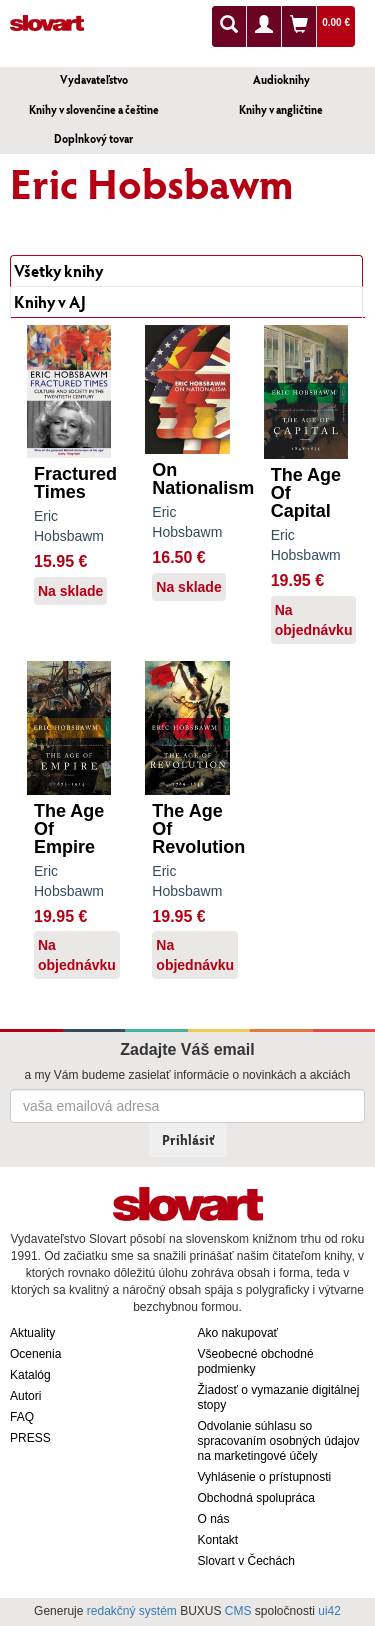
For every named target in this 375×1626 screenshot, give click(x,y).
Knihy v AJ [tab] (50, 301)
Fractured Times (75, 483)
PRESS (30, 1438)
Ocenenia (35, 1354)
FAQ (22, 1417)
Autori (25, 1396)
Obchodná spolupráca (256, 1498)
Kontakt (218, 1540)
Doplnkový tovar (93, 138)
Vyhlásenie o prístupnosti (265, 1477)
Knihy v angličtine (281, 109)
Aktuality (32, 1333)
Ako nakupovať (238, 1333)
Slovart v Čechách (246, 1561)
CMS (238, 1611)
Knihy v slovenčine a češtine (94, 109)
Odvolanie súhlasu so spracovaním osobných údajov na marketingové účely (279, 1441)
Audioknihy (281, 79)
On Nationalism (203, 479)
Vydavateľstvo (94, 79)
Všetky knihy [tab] (58, 270)
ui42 (329, 1611)
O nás (214, 1519)
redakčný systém (132, 1611)
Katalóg (30, 1375)
